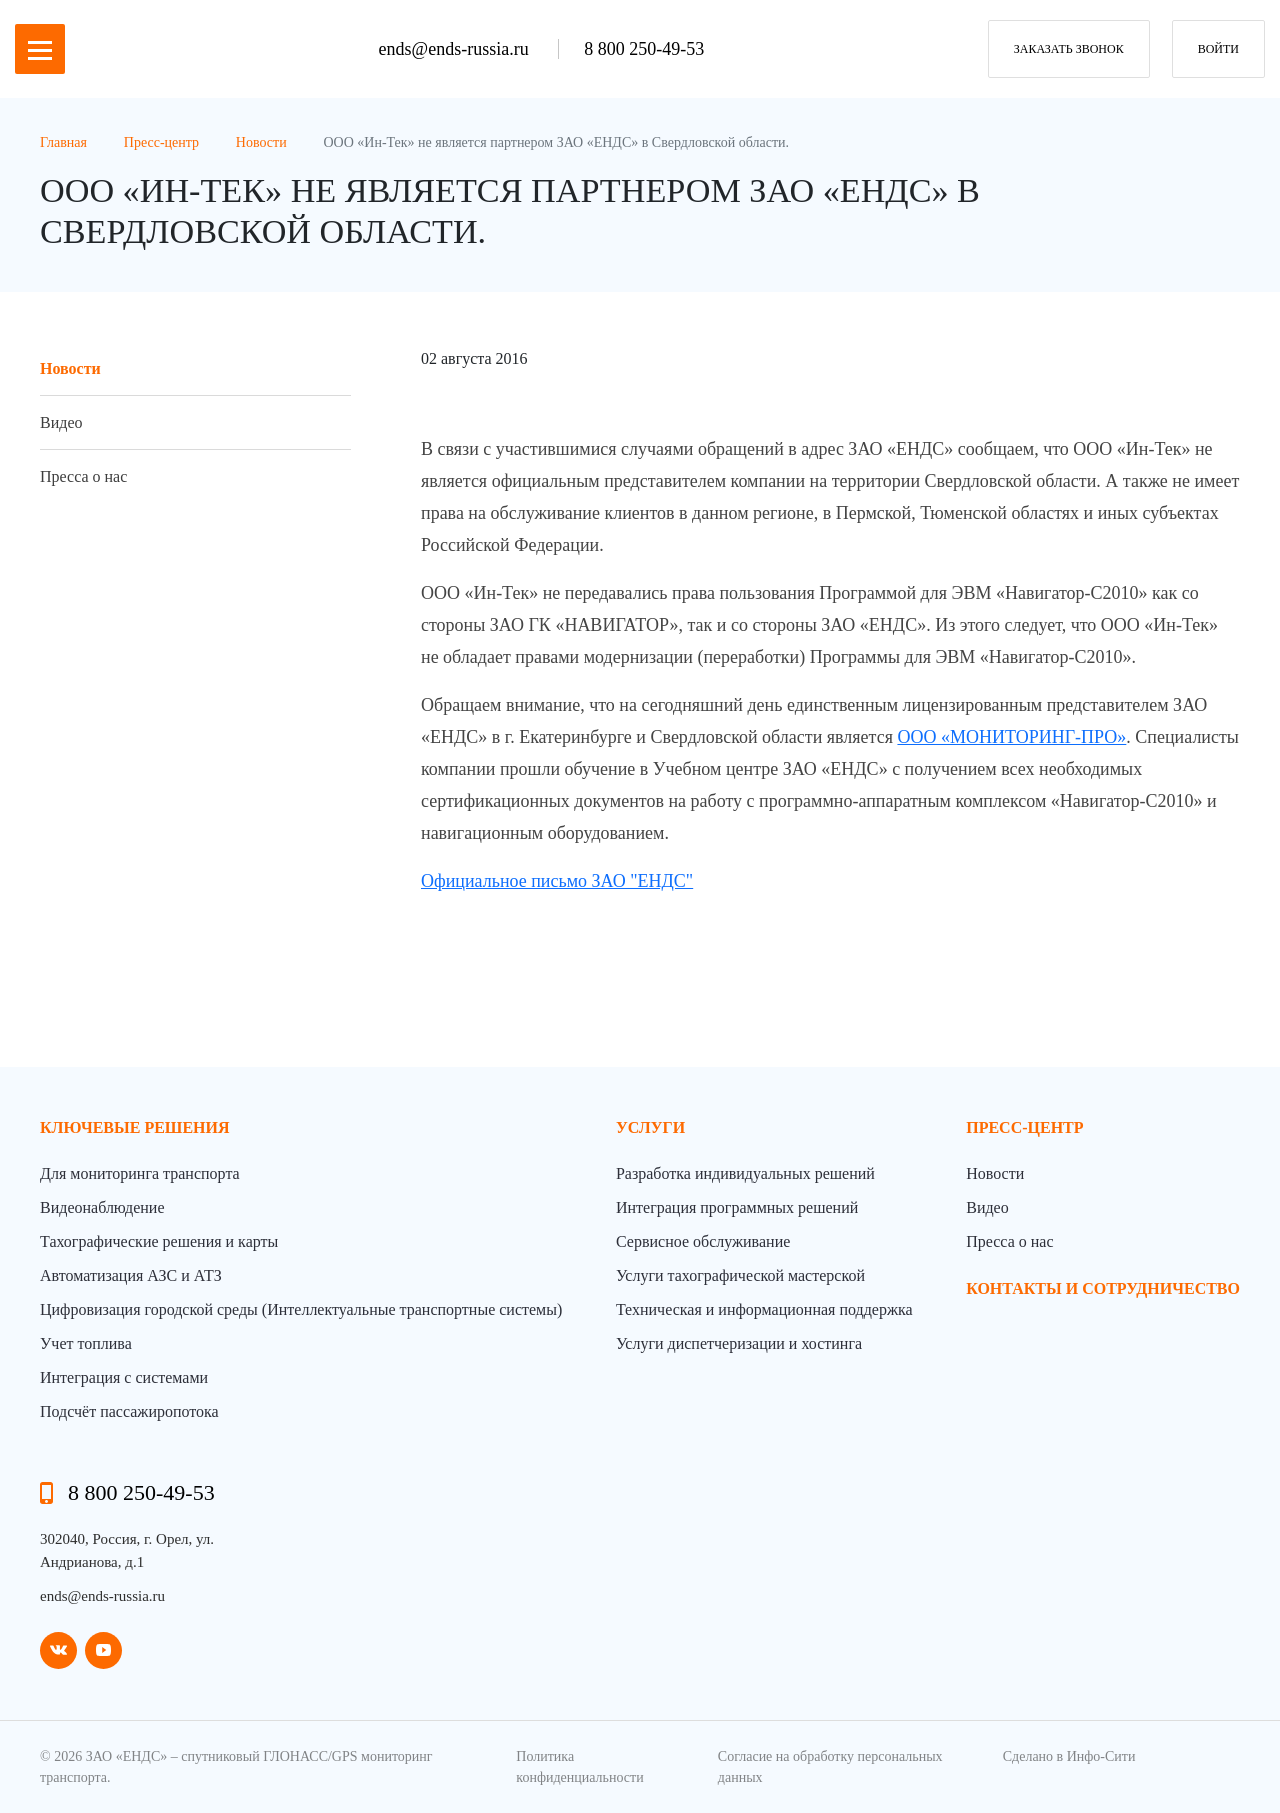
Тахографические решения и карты (159, 1241)
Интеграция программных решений (737, 1207)
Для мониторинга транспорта (140, 1173)
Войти (1218, 49)
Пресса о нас (83, 476)
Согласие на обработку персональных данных (830, 1767)
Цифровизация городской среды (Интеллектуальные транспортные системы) (301, 1309)
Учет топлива (86, 1343)
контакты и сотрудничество (1103, 1288)
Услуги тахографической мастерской (740, 1275)
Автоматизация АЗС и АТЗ (131, 1275)
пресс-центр (1024, 1127)
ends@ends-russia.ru (456, 49)
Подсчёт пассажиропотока (129, 1411)
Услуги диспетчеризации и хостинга (739, 1343)
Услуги (650, 1127)
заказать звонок (1069, 49)
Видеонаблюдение (102, 1207)
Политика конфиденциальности (579, 1767)
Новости (70, 368)
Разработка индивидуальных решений (745, 1173)
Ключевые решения (135, 1127)
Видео (61, 422)
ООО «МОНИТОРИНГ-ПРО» (1011, 737)
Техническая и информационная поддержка (764, 1309)
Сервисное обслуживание (703, 1241)
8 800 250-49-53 (644, 49)
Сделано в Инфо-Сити (1069, 1756)
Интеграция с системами (124, 1377)
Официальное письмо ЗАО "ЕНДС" (557, 881)
